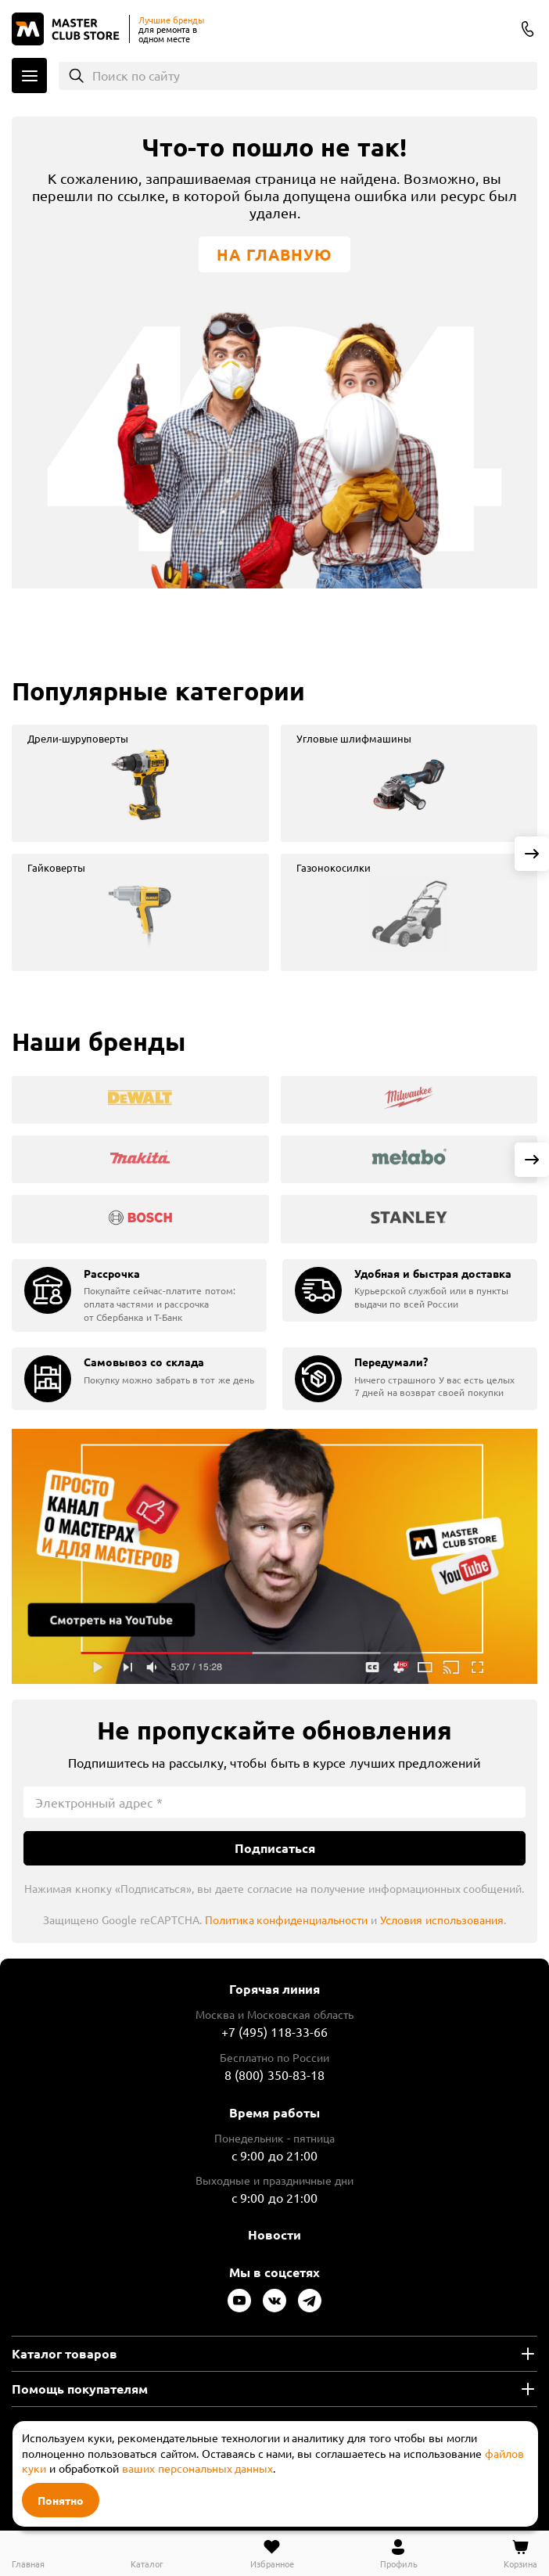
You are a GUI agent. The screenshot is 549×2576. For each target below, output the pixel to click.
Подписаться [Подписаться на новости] (275, 1848)
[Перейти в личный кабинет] (399, 2553)
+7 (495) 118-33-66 (274, 2031)
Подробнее (274, 1557)
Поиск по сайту (136, 75)
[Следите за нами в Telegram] (309, 2300)
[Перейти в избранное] (272, 2553)
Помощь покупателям (80, 2388)
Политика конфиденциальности (286, 1919)
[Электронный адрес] (274, 1802)
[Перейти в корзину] (520, 2553)
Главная (28, 2563)
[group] (140, 783)
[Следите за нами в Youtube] (239, 2300)
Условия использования (442, 1919)
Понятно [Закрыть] (61, 2500)
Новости (274, 2234)
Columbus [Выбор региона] (497, 30)
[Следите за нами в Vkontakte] (274, 2300)
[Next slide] (532, 853)
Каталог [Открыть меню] (29, 75)
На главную (274, 254)
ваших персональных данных (198, 2468)
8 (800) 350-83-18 (527, 29)
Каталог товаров (64, 2353)
